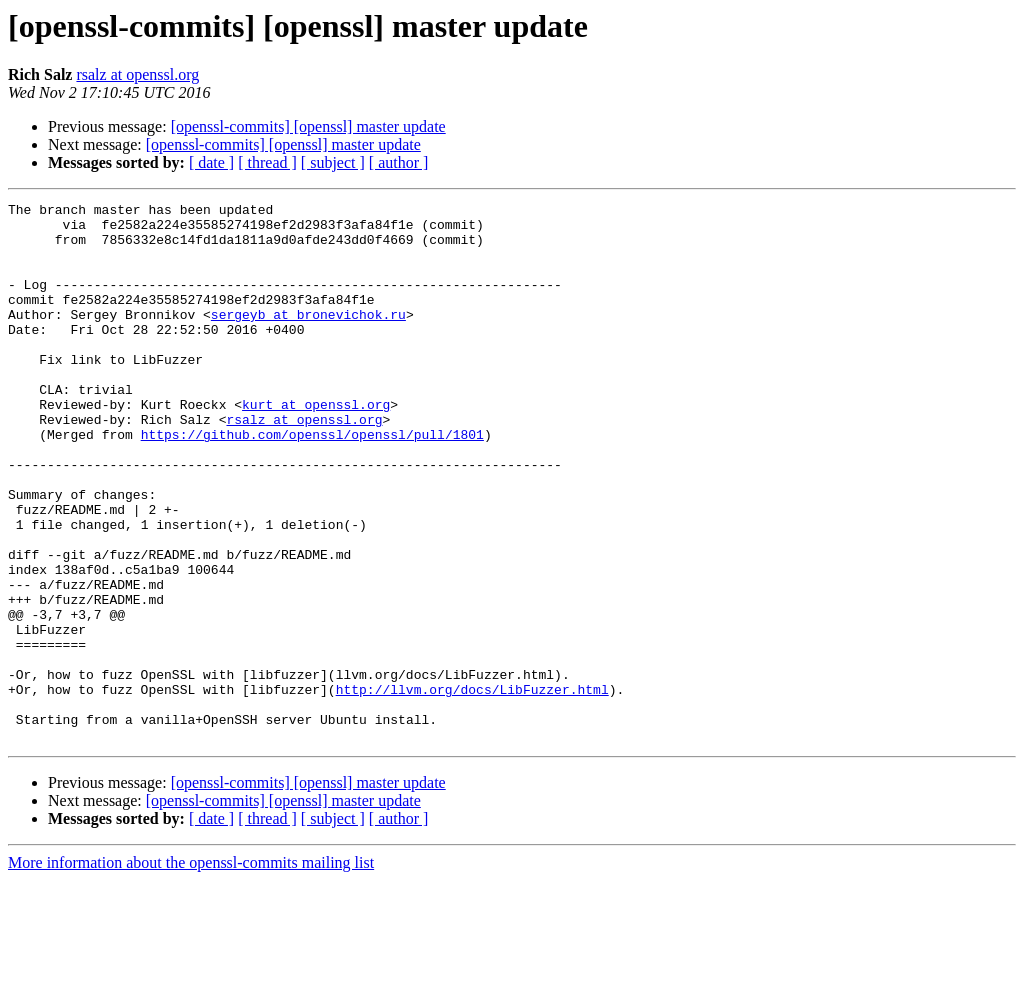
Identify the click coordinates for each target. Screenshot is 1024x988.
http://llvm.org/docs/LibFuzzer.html (472, 788)
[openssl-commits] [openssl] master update (308, 126)
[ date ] (211, 162)
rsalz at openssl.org (137, 74)
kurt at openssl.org (316, 446)
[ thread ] (267, 162)
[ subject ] (333, 162)
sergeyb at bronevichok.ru (308, 338)
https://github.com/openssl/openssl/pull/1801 (312, 482)
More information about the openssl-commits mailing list (191, 970)
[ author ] (399, 162)
